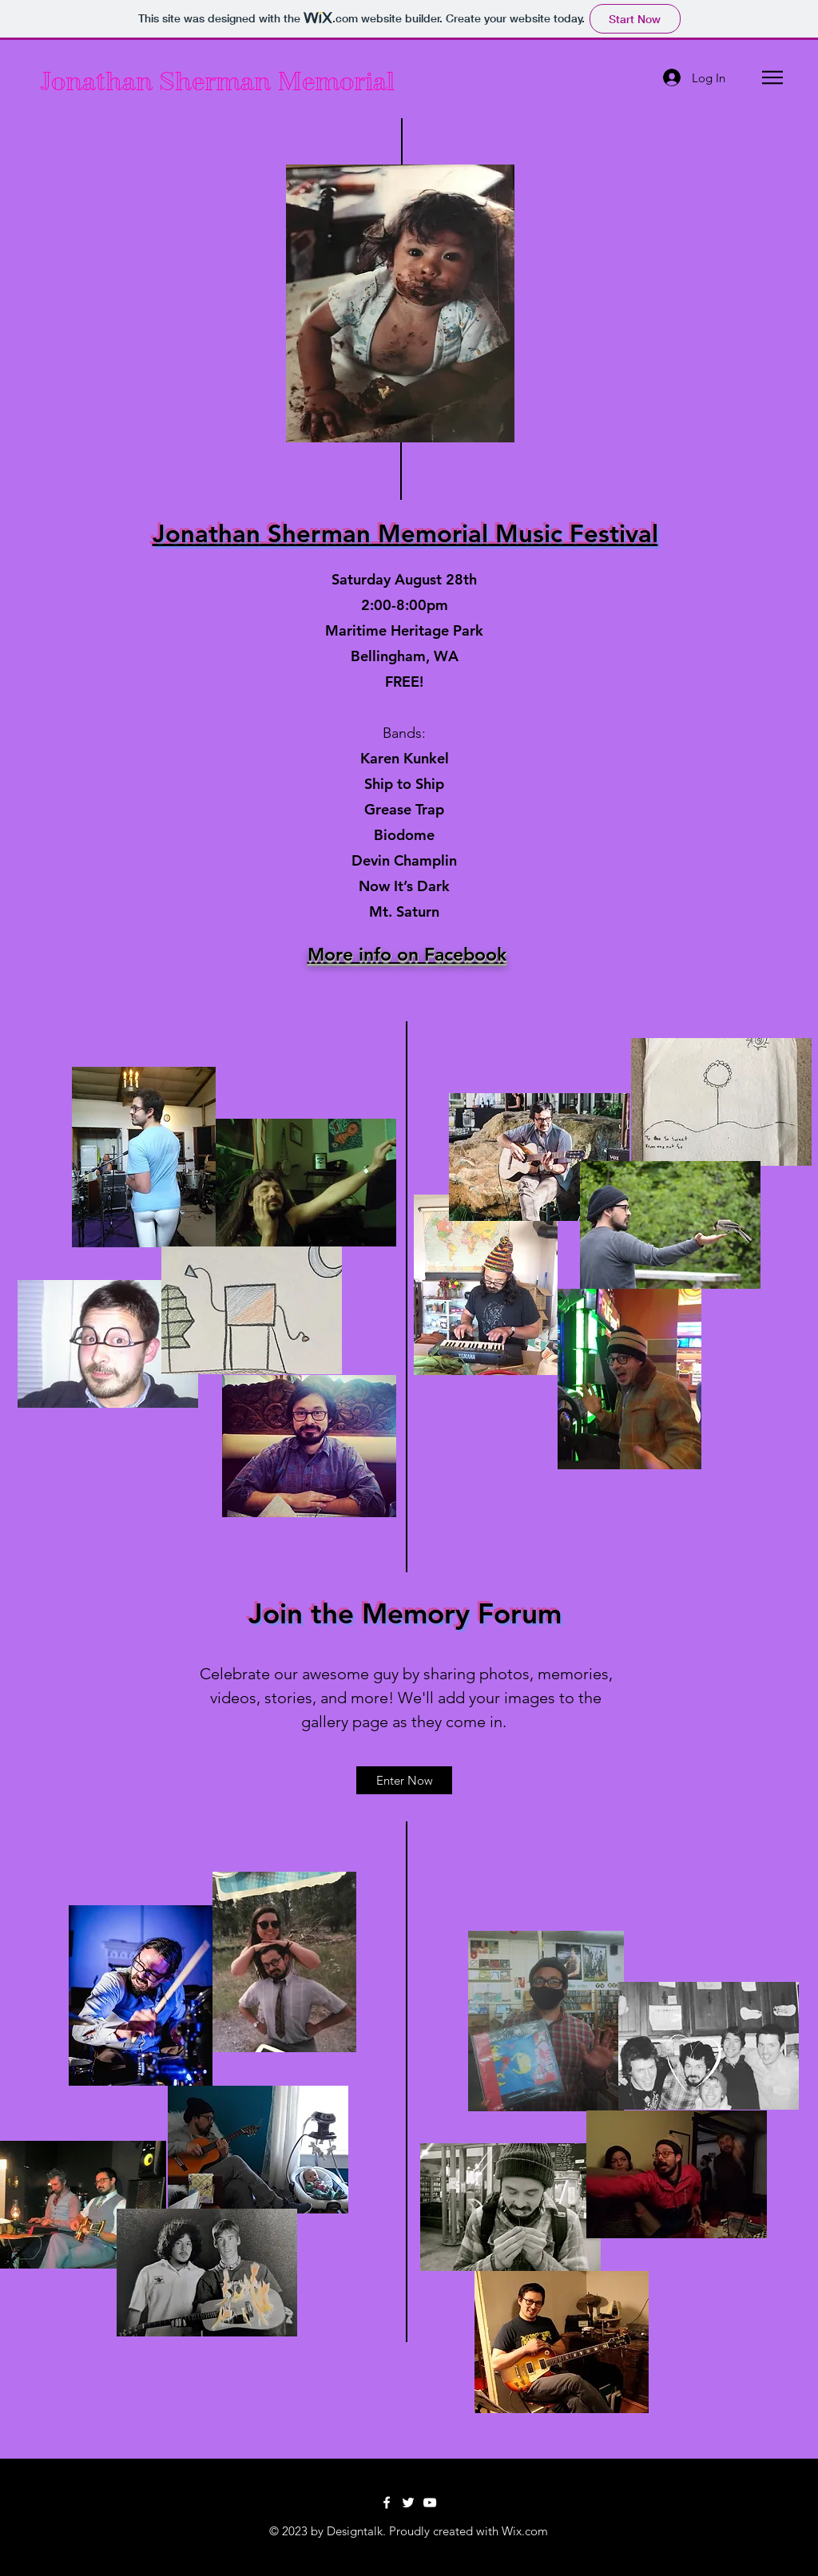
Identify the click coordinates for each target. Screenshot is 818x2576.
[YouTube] (430, 2503)
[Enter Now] (404, 1780)
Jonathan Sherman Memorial (214, 81)
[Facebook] (387, 2503)
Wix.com (525, 2530)
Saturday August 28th (404, 579)
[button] (772, 77)
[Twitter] (408, 2503)
